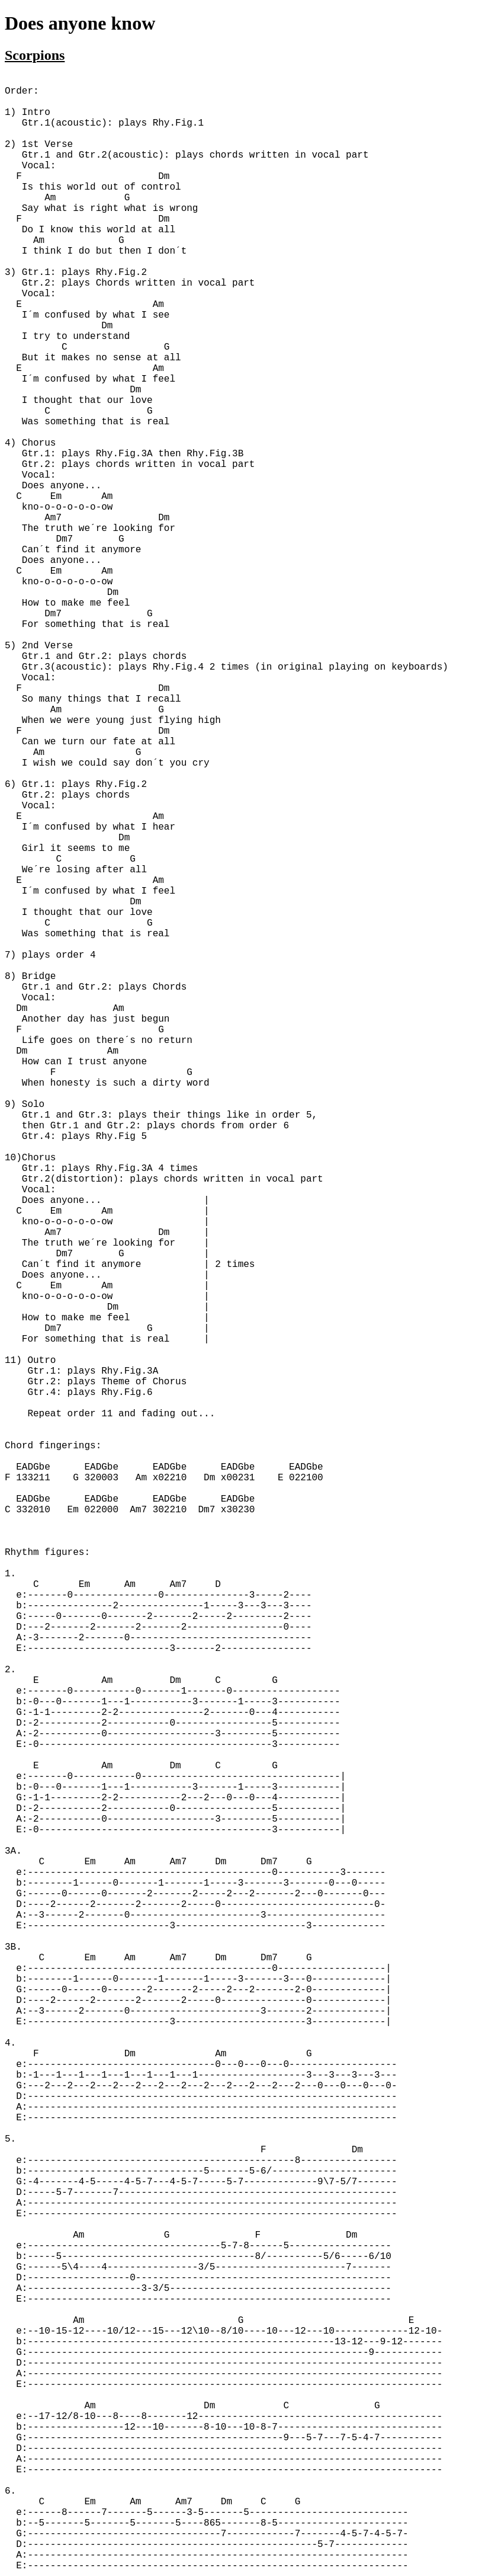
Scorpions (35, 55)
